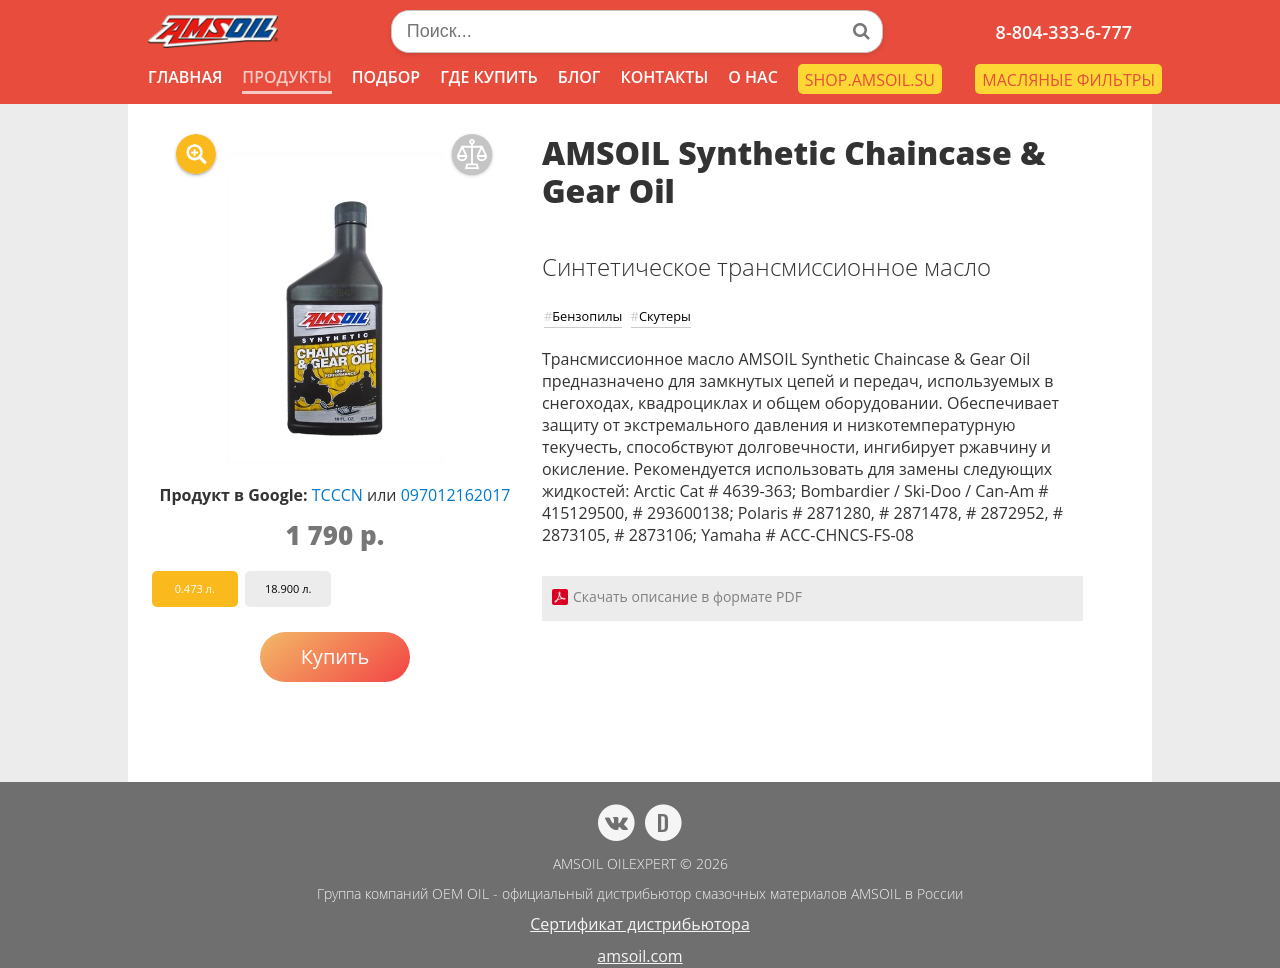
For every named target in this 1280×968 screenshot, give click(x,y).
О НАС (753, 77)
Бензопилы (587, 316)
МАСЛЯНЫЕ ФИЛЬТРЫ (1068, 80)
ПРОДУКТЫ (286, 77)
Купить (335, 656)
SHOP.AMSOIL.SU (870, 80)
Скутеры (665, 316)
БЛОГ (579, 77)
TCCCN (337, 495)
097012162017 (456, 495)
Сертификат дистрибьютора (640, 924)
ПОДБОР (386, 77)
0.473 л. (195, 588)
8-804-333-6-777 (1064, 32)
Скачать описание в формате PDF (687, 596)
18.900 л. (288, 588)
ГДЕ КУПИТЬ (489, 77)
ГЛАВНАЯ (185, 77)
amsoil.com (639, 956)
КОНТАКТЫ (664, 77)
